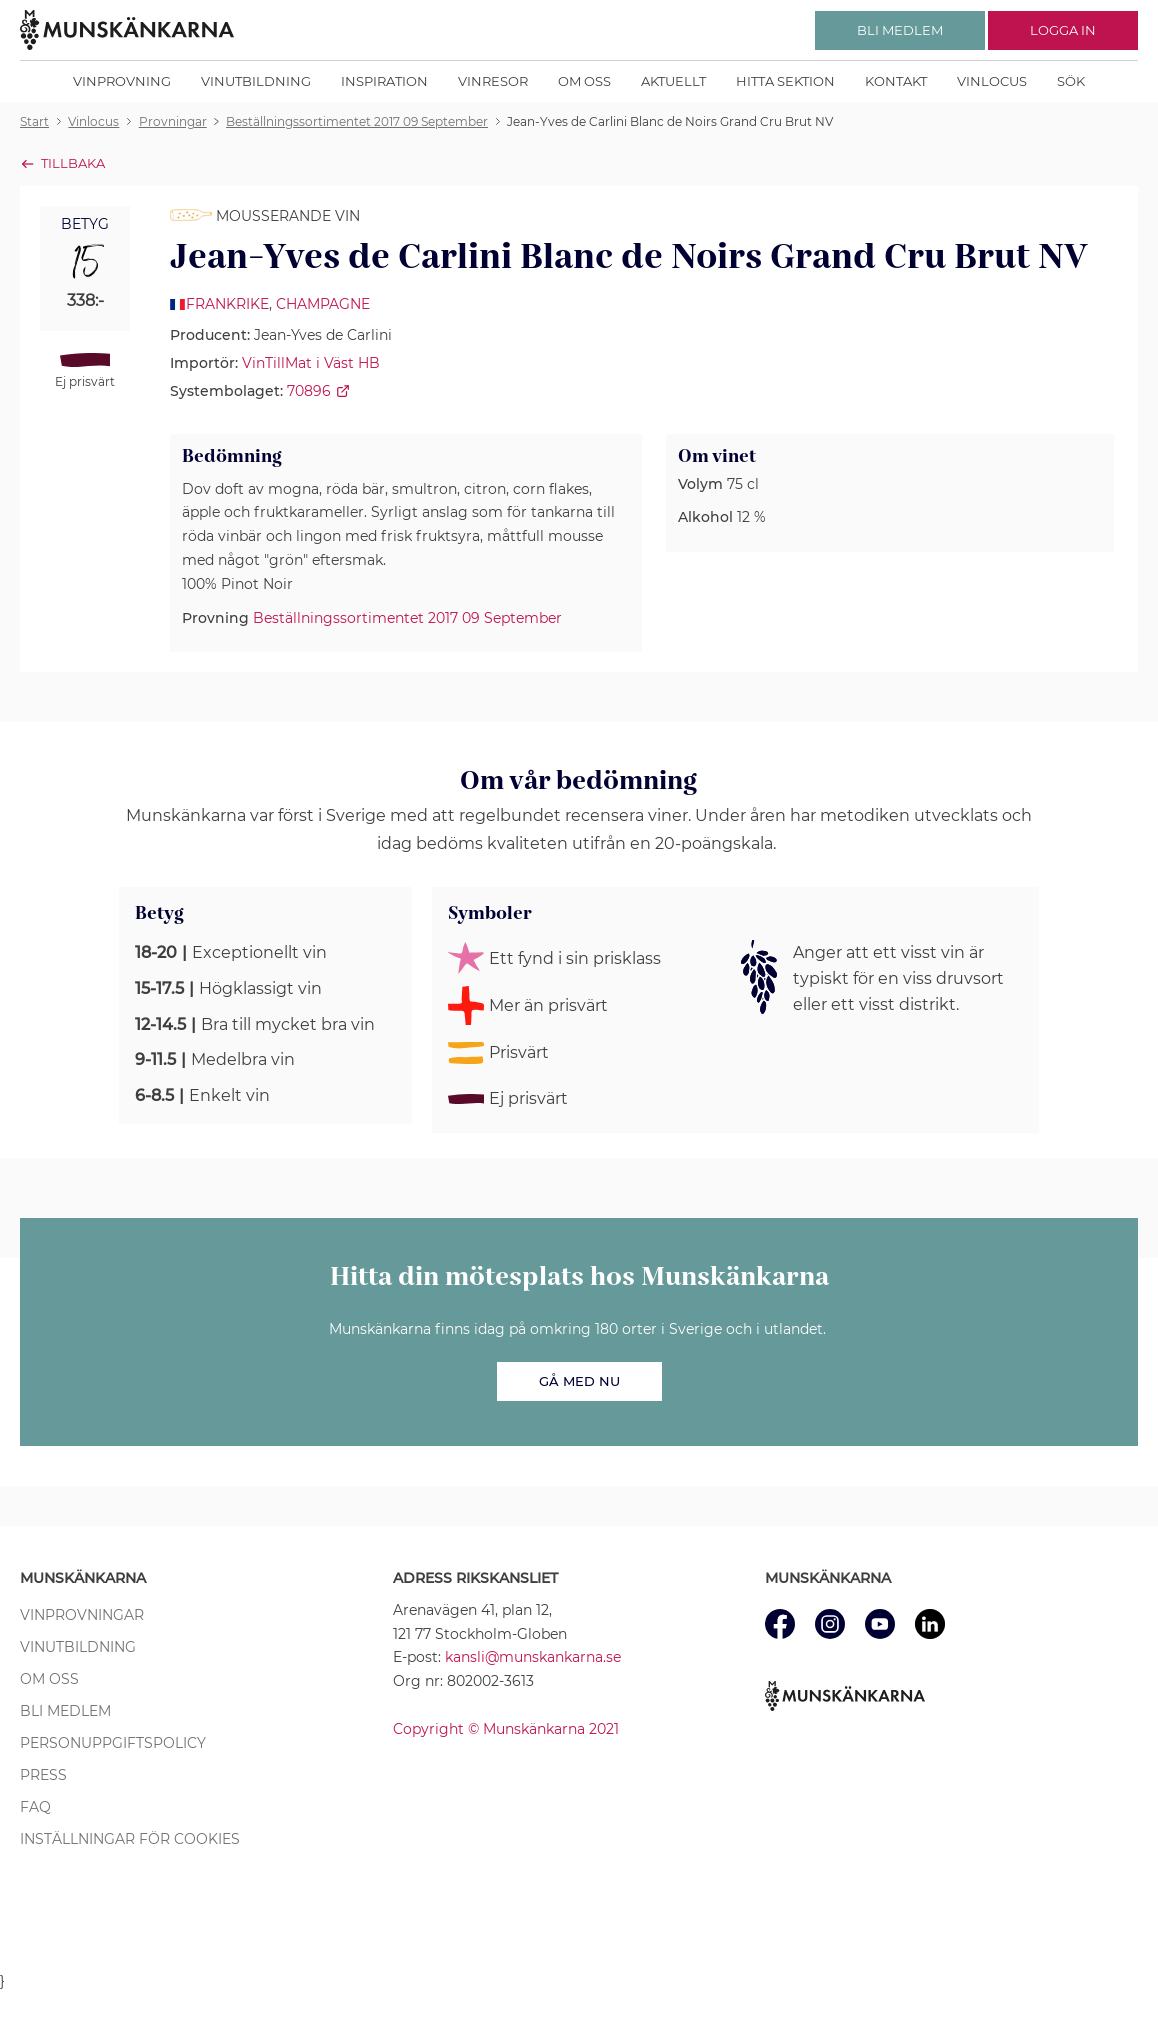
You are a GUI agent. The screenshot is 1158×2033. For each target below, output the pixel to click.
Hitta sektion (785, 81)
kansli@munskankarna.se (533, 1657)
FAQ (35, 1807)
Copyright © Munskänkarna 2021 (506, 1729)
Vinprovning (122, 81)
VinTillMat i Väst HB (311, 363)
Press (43, 1775)
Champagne (323, 304)
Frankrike (227, 304)
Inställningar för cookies (130, 1839)
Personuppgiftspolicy (113, 1743)
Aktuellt (673, 81)
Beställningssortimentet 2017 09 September (407, 618)
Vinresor (493, 81)
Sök (1071, 81)
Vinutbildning (256, 81)
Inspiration (384, 81)
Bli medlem (65, 1711)
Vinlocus (992, 81)
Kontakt (896, 81)
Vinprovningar (82, 1615)
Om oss (584, 81)
